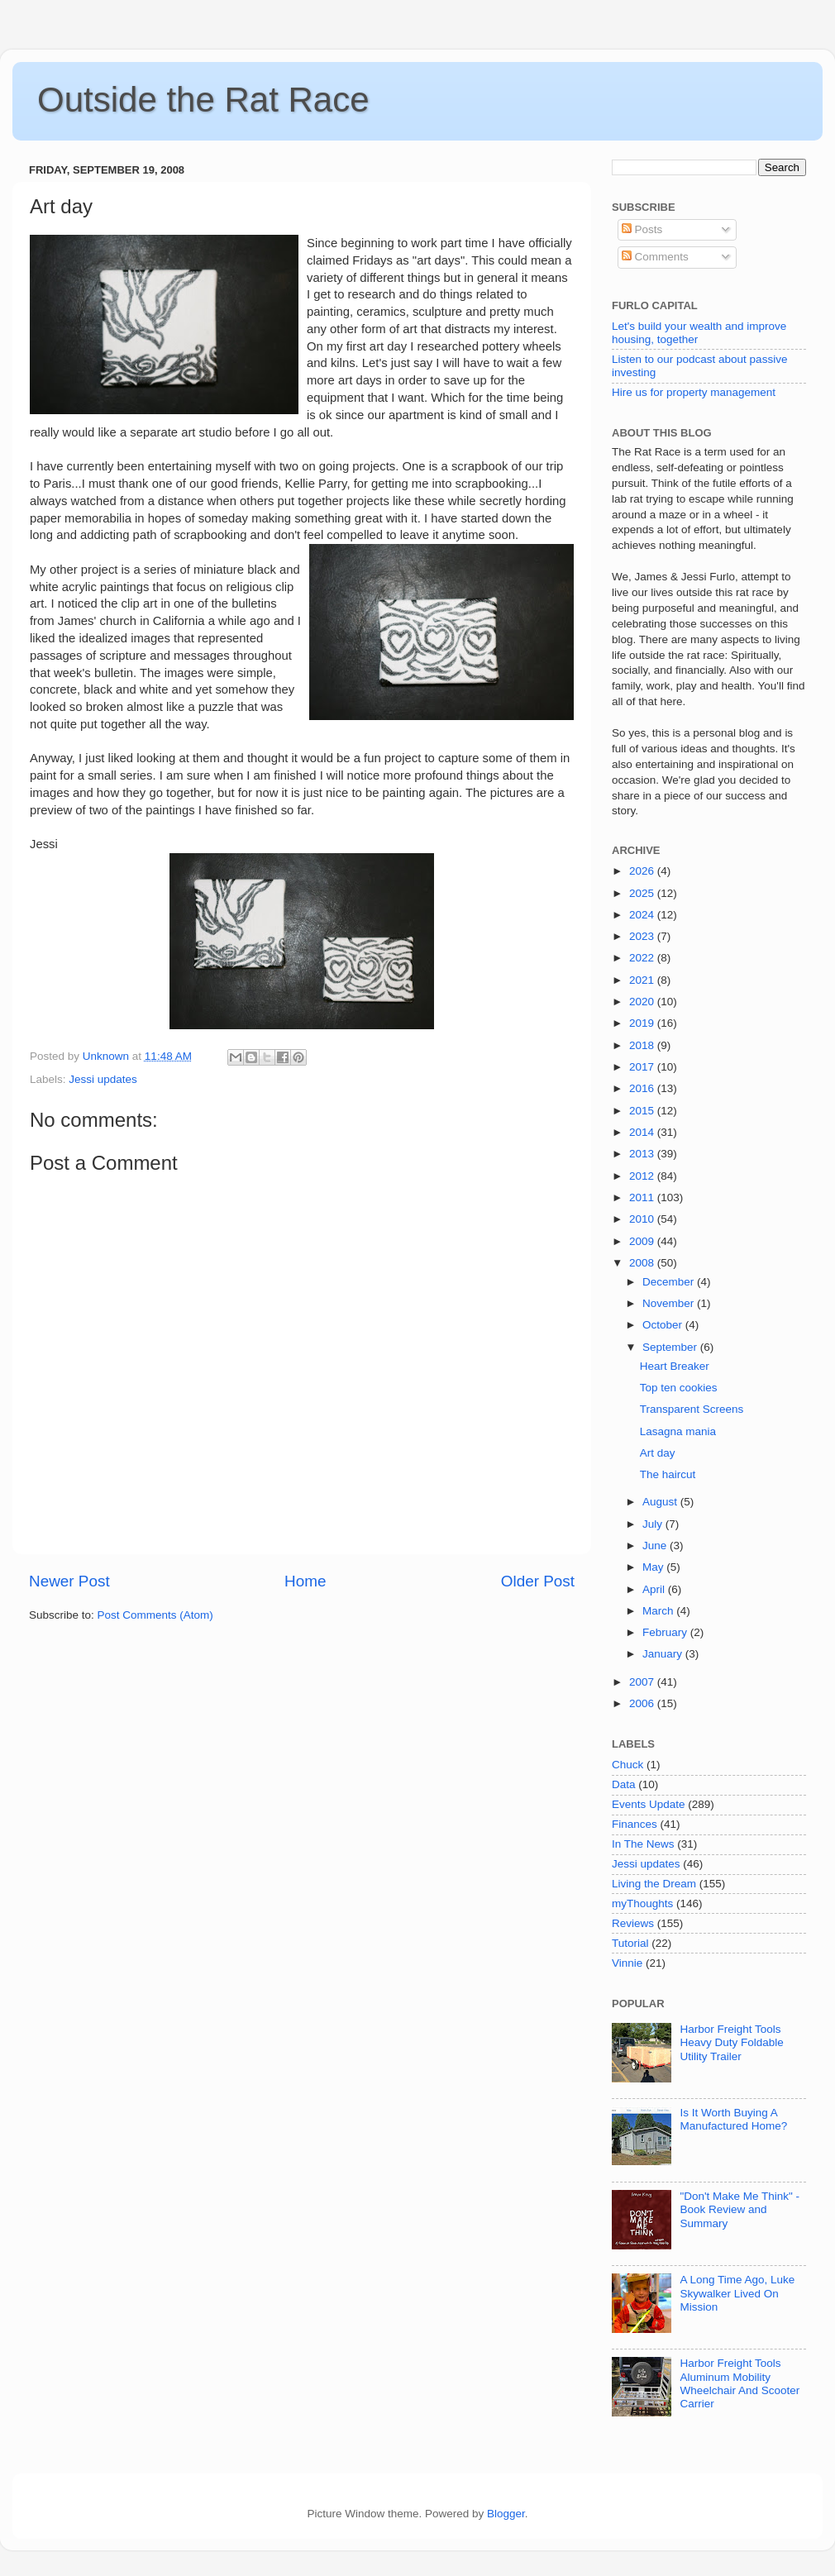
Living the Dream (654, 1883)
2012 (643, 1176)
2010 (643, 1219)
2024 (643, 915)
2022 (643, 958)
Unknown (107, 1056)
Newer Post (69, 1581)
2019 (643, 1023)
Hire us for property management (693, 392)
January (663, 1654)
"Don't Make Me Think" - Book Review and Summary (739, 2209)
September (671, 1347)
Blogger (506, 2513)
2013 (643, 1153)
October (663, 1325)
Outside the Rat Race (203, 99)
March (659, 1611)
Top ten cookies (679, 1387)
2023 (643, 936)
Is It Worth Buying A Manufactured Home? (733, 2119)
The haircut (668, 1474)
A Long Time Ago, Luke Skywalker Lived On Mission (737, 2292)
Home (305, 1581)
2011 (643, 1197)
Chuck (627, 1764)
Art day (657, 1453)
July (654, 1524)
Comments (655, 256)
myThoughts (642, 1903)
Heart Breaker (674, 1366)
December (669, 1282)
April (655, 1589)
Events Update (648, 1804)
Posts (642, 229)
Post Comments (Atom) (155, 1615)
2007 (643, 1682)
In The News (643, 1844)
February (666, 1632)
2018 (643, 1045)
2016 (643, 1088)
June (656, 1545)
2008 (643, 1263)
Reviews (633, 1923)
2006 (643, 1703)
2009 (643, 1241)
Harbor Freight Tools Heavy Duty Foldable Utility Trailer (731, 2042)
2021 (643, 980)
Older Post (538, 1581)
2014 (643, 1132)
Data (624, 1784)
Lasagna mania (678, 1431)
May (654, 1567)
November (669, 1303)
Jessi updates (103, 1079)
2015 (643, 1110)
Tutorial (630, 1943)
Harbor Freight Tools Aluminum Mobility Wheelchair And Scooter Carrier (739, 2383)
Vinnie (627, 1963)
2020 (643, 1001)
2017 (643, 1067)
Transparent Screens (692, 1409)
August (661, 1502)
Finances (634, 1824)
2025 (643, 893)
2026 (643, 871)
